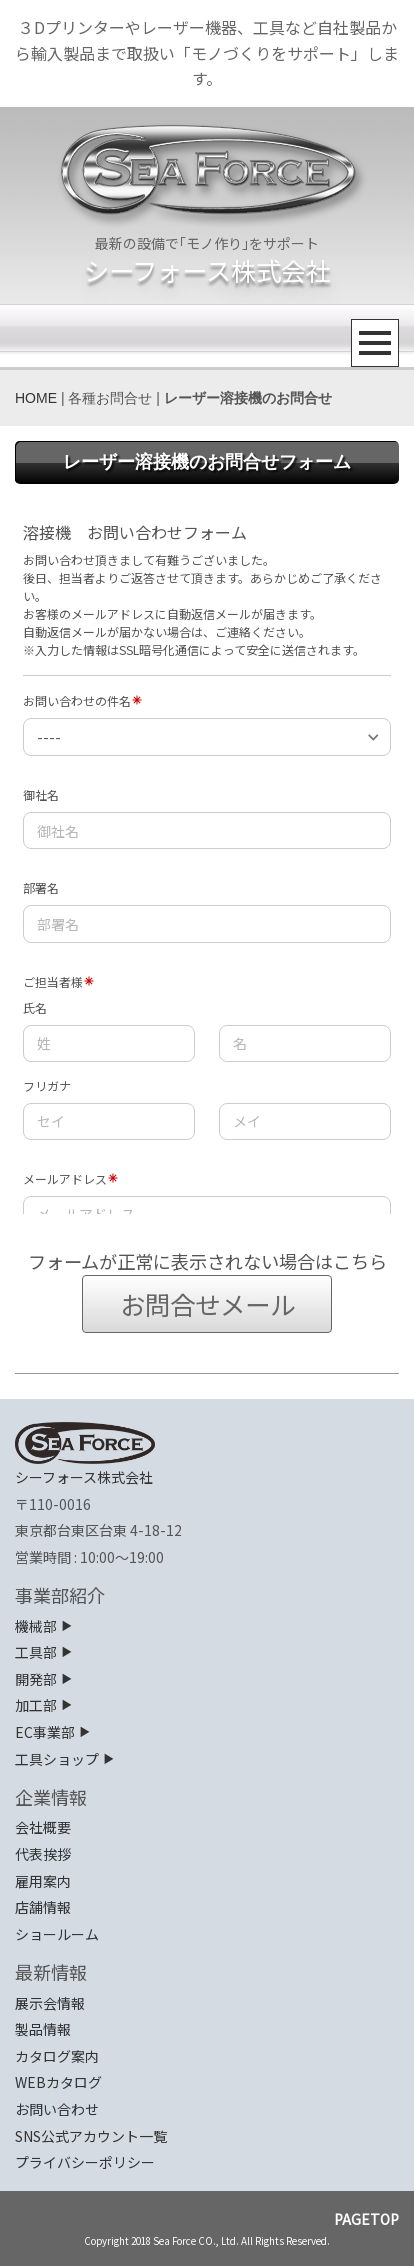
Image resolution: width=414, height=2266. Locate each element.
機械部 (44, 1626)
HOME (36, 398)
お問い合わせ (57, 2109)
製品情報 (43, 2029)
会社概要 (43, 1827)
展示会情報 (50, 2003)
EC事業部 (53, 1732)
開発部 (44, 1679)
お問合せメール (207, 1303)
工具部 (44, 1652)
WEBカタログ (58, 2082)
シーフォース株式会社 (207, 270)
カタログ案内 (57, 2056)
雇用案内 (43, 1881)
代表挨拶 (43, 1854)
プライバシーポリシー (85, 2162)
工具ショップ (65, 1759)
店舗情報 (43, 1907)
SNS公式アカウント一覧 (91, 2136)
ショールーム (57, 1934)
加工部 (44, 1705)
